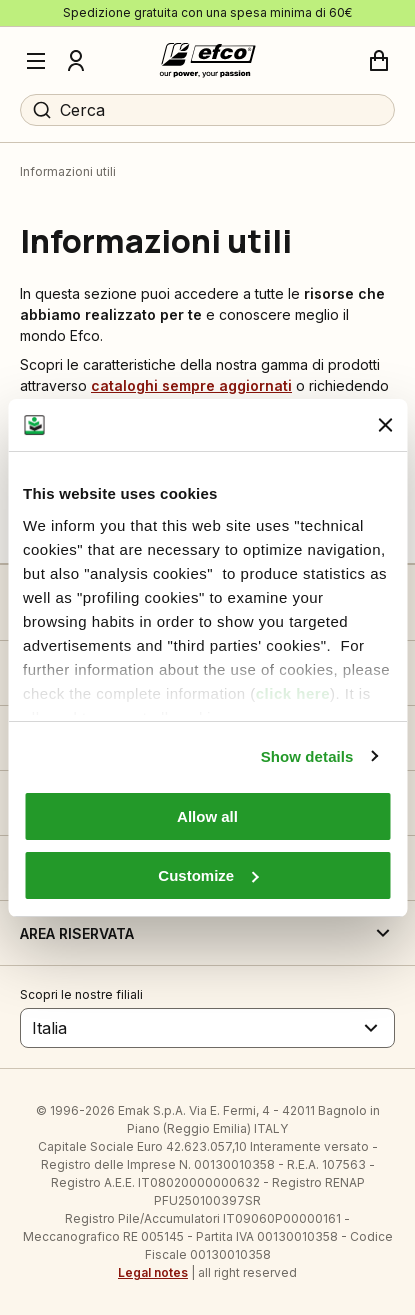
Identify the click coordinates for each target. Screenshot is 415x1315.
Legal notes (153, 1272)
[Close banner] (385, 425)
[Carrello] (379, 61)
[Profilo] (76, 61)
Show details (307, 756)
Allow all (207, 816)
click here (293, 693)
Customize (208, 875)
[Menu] (36, 61)
